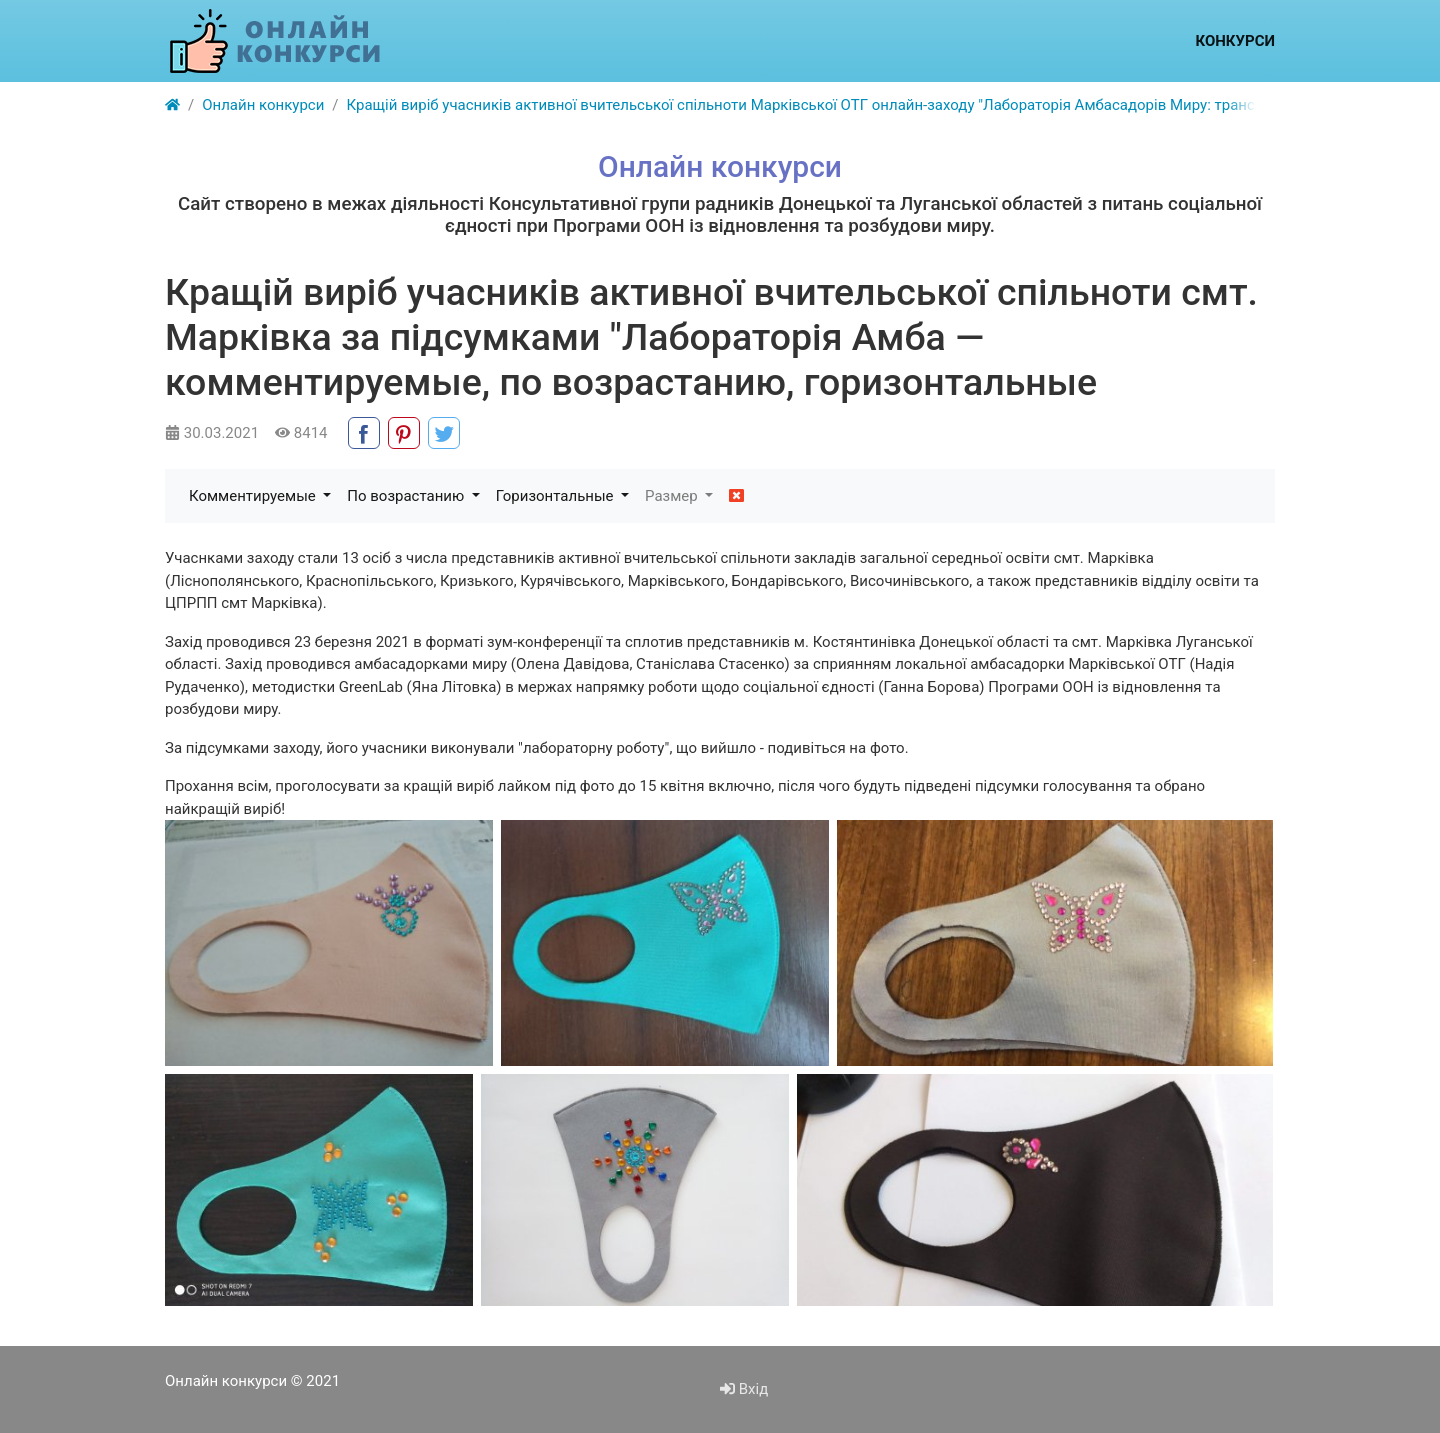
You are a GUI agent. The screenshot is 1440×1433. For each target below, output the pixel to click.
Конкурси (1235, 41)
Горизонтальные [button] (556, 496)
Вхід (744, 1389)
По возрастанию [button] (407, 496)
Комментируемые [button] (254, 496)
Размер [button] (673, 496)
